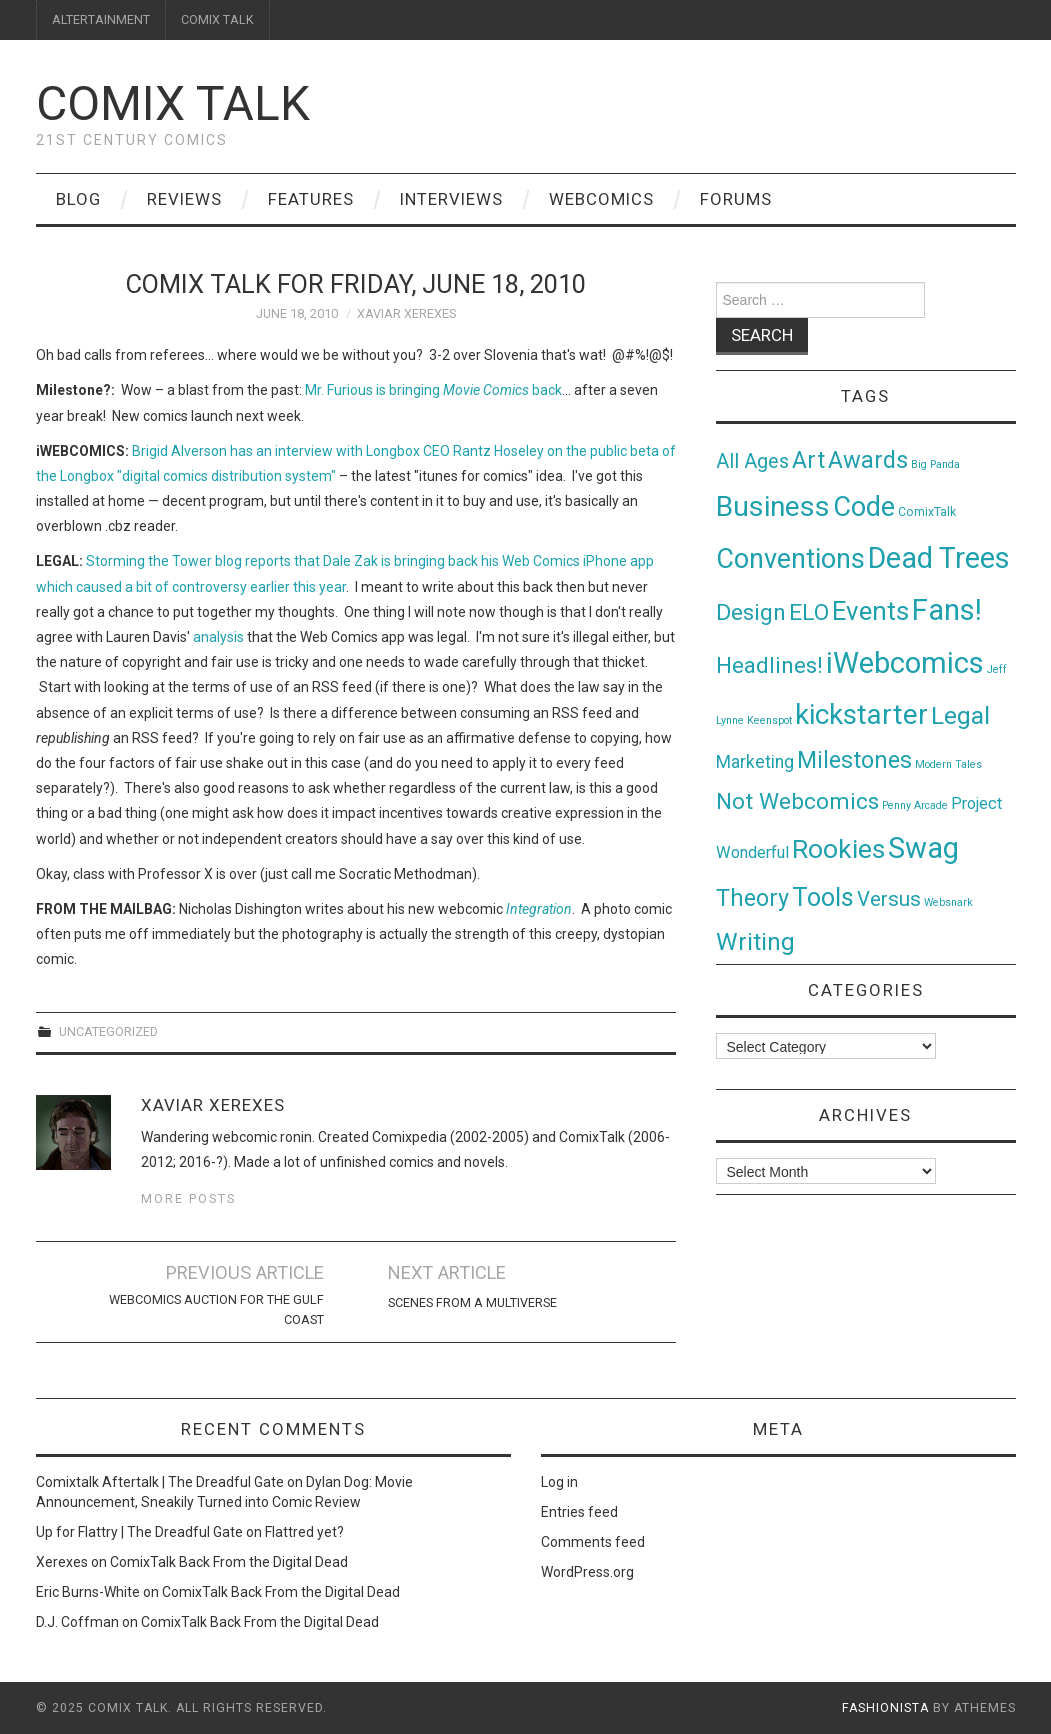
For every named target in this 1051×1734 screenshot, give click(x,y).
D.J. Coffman (77, 1622)
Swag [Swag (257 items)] (923, 848)
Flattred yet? (304, 1532)
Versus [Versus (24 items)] (889, 899)
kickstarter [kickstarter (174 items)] (861, 714)
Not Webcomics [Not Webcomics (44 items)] (797, 801)
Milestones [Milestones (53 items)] (854, 760)
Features (311, 199)
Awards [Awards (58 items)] (868, 460)
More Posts (188, 1198)
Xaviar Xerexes (406, 313)
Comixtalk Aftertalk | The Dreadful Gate (160, 1482)
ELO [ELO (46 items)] (809, 612)
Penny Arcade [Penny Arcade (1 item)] (915, 805)
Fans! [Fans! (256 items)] (947, 610)
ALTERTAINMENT (101, 19)
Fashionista (885, 1708)
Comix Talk (173, 103)
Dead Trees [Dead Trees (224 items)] (939, 558)
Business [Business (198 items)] (773, 506)
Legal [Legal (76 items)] (960, 715)
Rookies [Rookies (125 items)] (838, 848)
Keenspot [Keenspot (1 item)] (769, 720)
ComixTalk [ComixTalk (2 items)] (927, 512)
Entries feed (579, 1512)
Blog (78, 199)
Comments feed (593, 1542)
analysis (218, 637)
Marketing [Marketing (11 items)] (755, 762)
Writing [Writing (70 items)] (755, 941)
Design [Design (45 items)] (751, 612)
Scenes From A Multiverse (472, 1302)
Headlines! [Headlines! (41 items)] (769, 665)
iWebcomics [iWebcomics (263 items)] (905, 663)
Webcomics (601, 199)
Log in (559, 1482)
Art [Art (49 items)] (808, 460)
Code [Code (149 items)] (864, 507)
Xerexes (62, 1562)
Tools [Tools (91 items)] (823, 897)
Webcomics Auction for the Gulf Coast (216, 1309)
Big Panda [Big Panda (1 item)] (935, 464)
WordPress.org (587, 1572)
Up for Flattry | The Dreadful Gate (139, 1532)
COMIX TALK (217, 19)
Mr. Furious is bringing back (433, 390)
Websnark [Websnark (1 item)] (948, 902)
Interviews (451, 199)
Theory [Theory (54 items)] (752, 898)
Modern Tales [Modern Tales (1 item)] (948, 764)
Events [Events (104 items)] (870, 611)
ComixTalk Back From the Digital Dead (229, 1562)
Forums (736, 199)
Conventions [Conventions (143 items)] (790, 559)
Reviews (184, 199)
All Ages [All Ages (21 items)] (752, 461)
